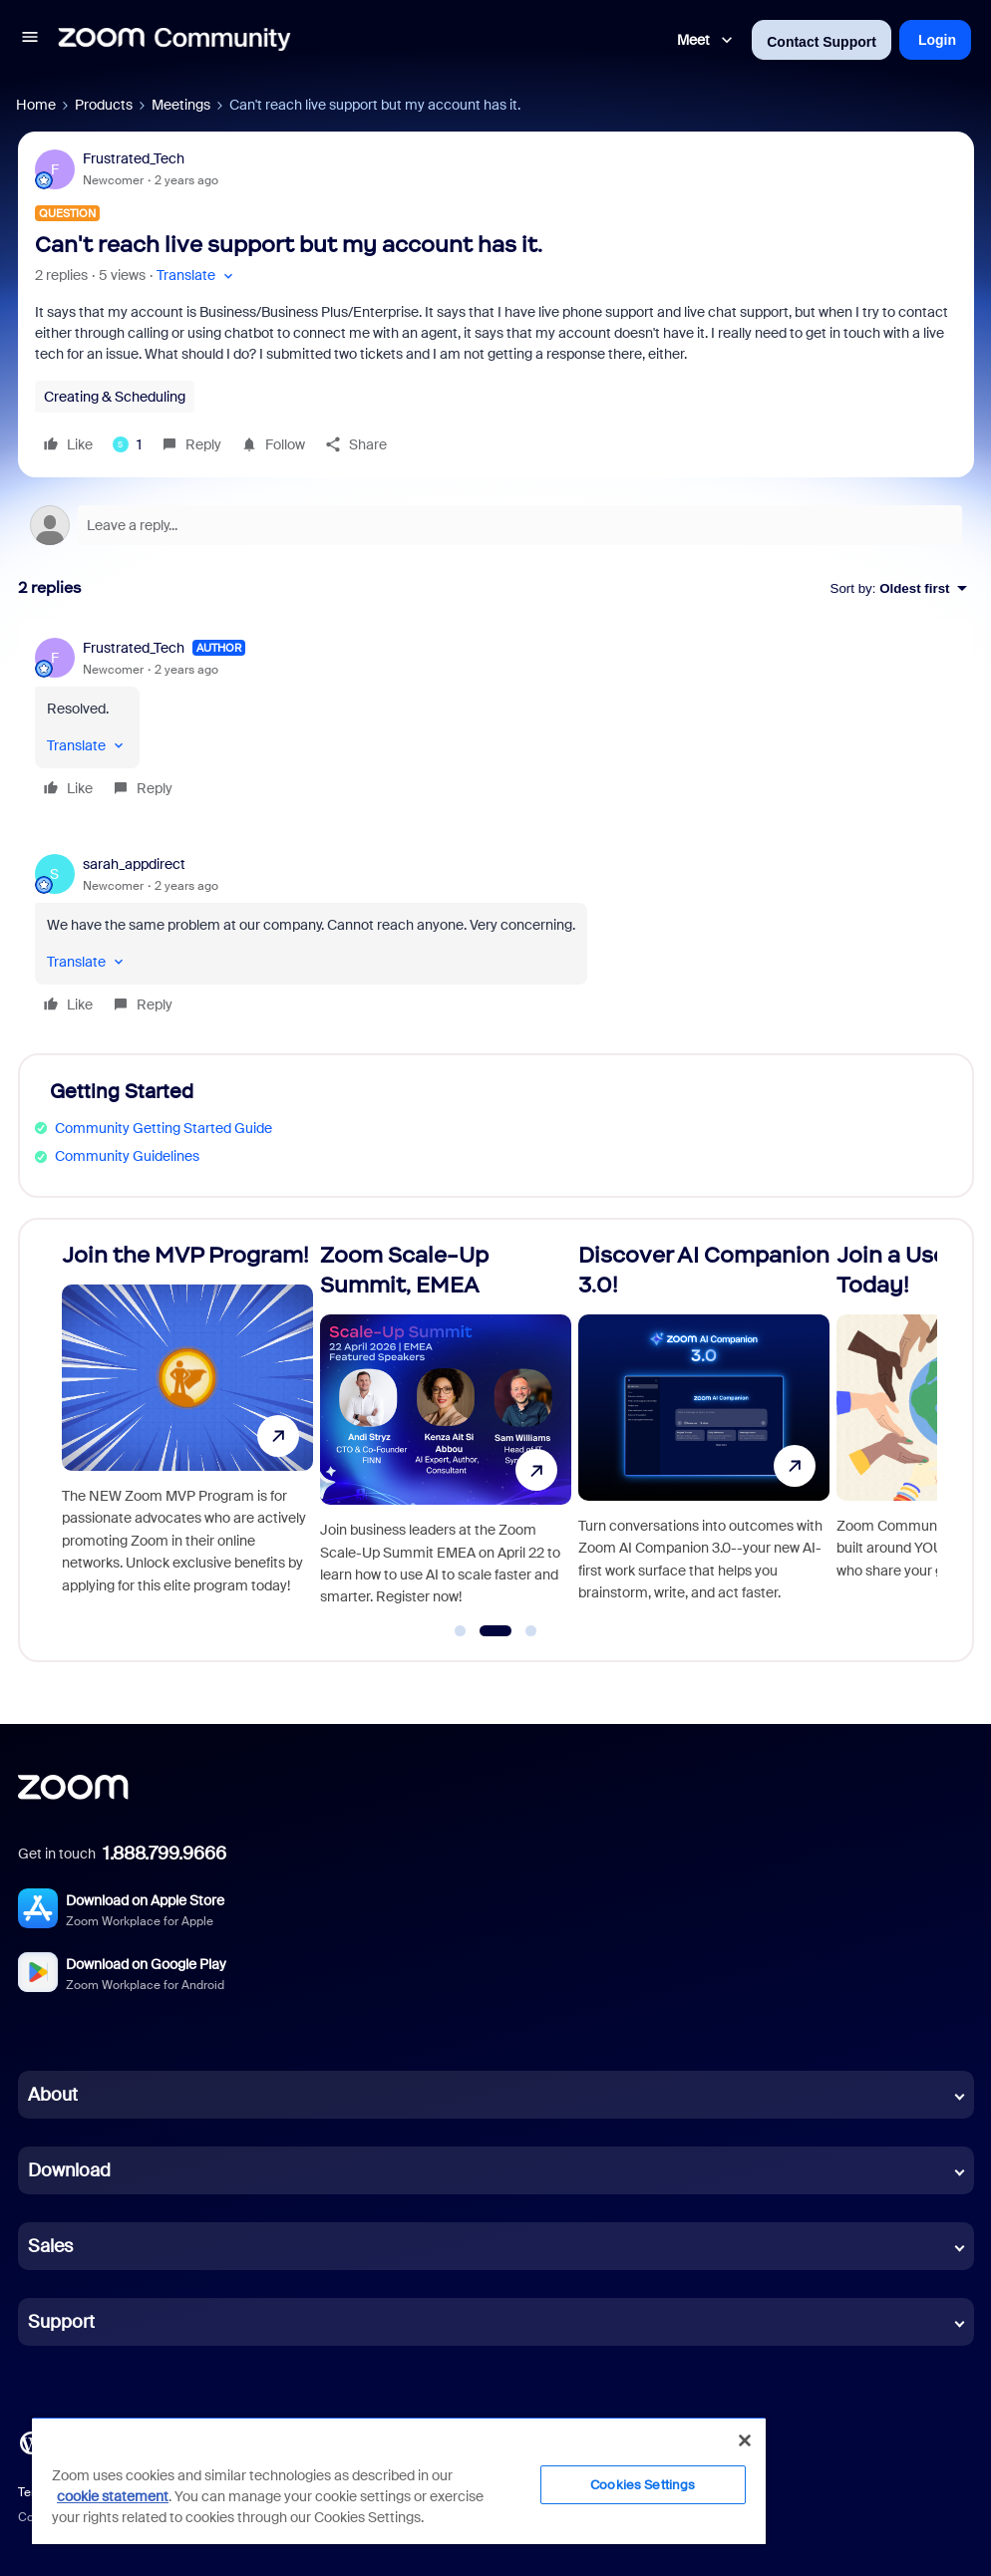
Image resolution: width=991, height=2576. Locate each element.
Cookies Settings (642, 2484)
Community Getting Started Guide (163, 1128)
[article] (496, 721)
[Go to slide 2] (495, 1631)
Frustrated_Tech (133, 158)
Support (61, 2322)
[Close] (745, 2440)
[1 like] (127, 444)
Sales (50, 2246)
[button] (30, 40)
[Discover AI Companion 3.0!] (703, 1431)
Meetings (181, 105)
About (53, 2095)
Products (104, 105)
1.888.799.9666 (164, 1853)
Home (36, 105)
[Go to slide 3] (531, 1631)
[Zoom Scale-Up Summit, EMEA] (445, 1431)
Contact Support (821, 42)
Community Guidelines (127, 1156)
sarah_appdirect (134, 864)
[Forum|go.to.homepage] (174, 40)
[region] (399, 2480)
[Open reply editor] (496, 525)
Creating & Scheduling (114, 397)
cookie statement (112, 2496)
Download (69, 2170)
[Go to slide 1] (461, 1631)
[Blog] (31, 2441)
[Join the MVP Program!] (187, 1431)
